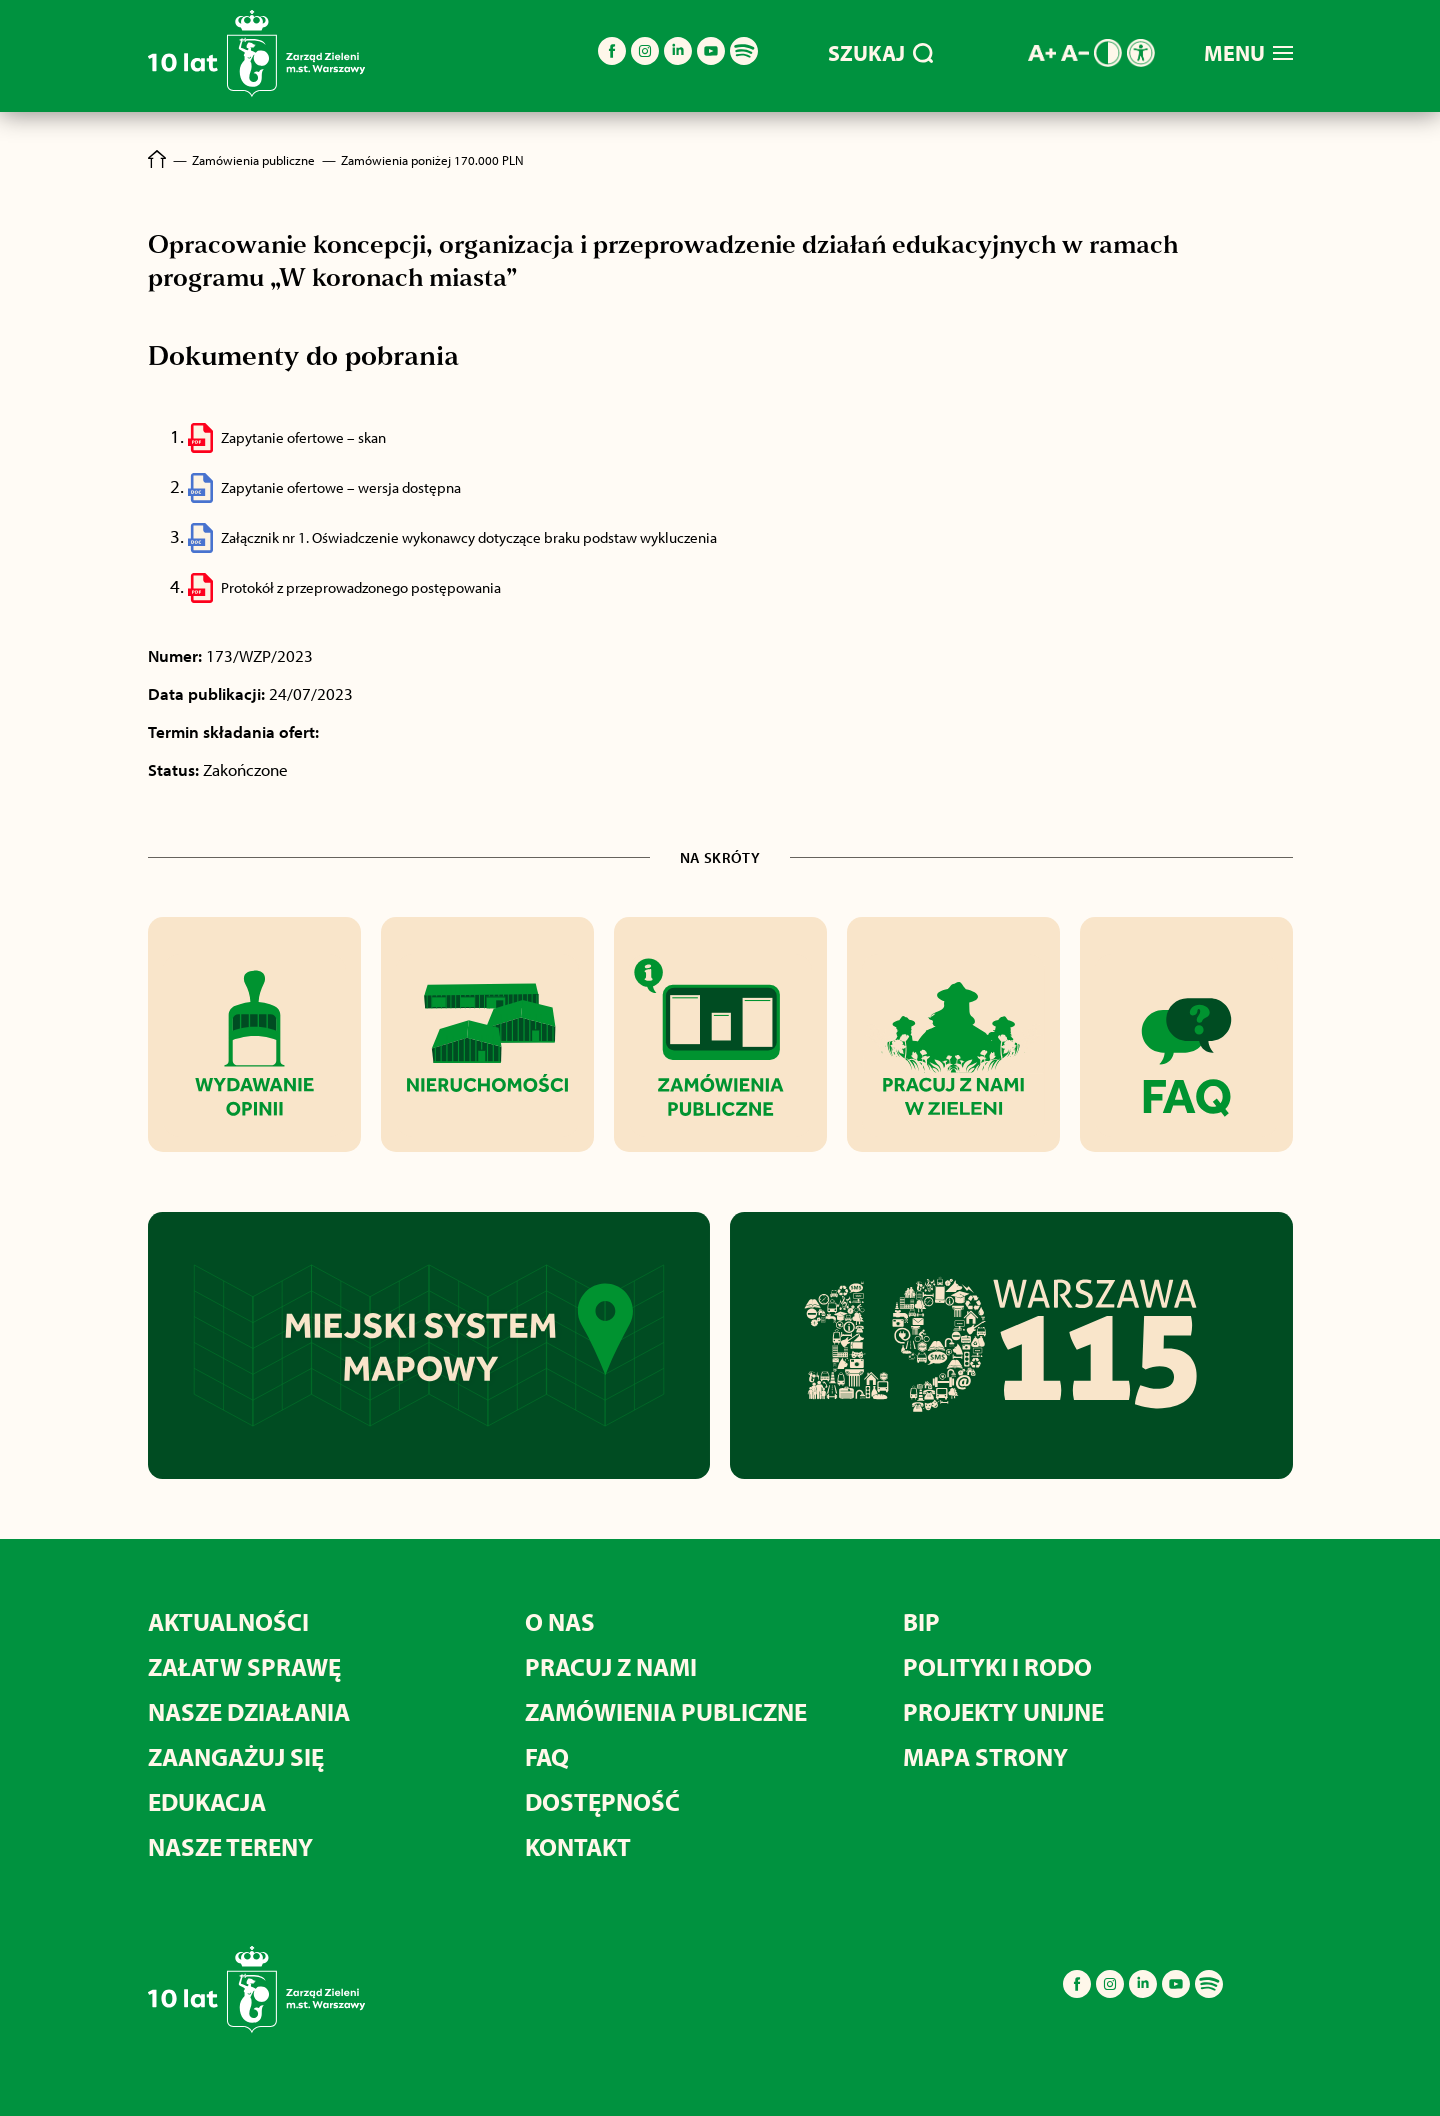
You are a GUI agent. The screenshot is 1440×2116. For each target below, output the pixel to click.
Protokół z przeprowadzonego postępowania (361, 587)
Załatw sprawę (244, 1666)
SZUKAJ (880, 53)
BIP (921, 1621)
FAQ (547, 1756)
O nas (560, 1621)
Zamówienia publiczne (666, 1711)
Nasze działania (249, 1711)
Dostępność (602, 1801)
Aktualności (228, 1621)
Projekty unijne (1003, 1711)
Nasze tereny (230, 1846)
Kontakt (578, 1846)
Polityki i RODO (997, 1666)
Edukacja (207, 1801)
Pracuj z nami (611, 1666)
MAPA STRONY (985, 1756)
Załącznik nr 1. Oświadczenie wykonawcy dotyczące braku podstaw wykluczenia (469, 537)
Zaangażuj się (236, 1756)
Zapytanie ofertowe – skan (303, 437)
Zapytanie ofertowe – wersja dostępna (341, 487)
